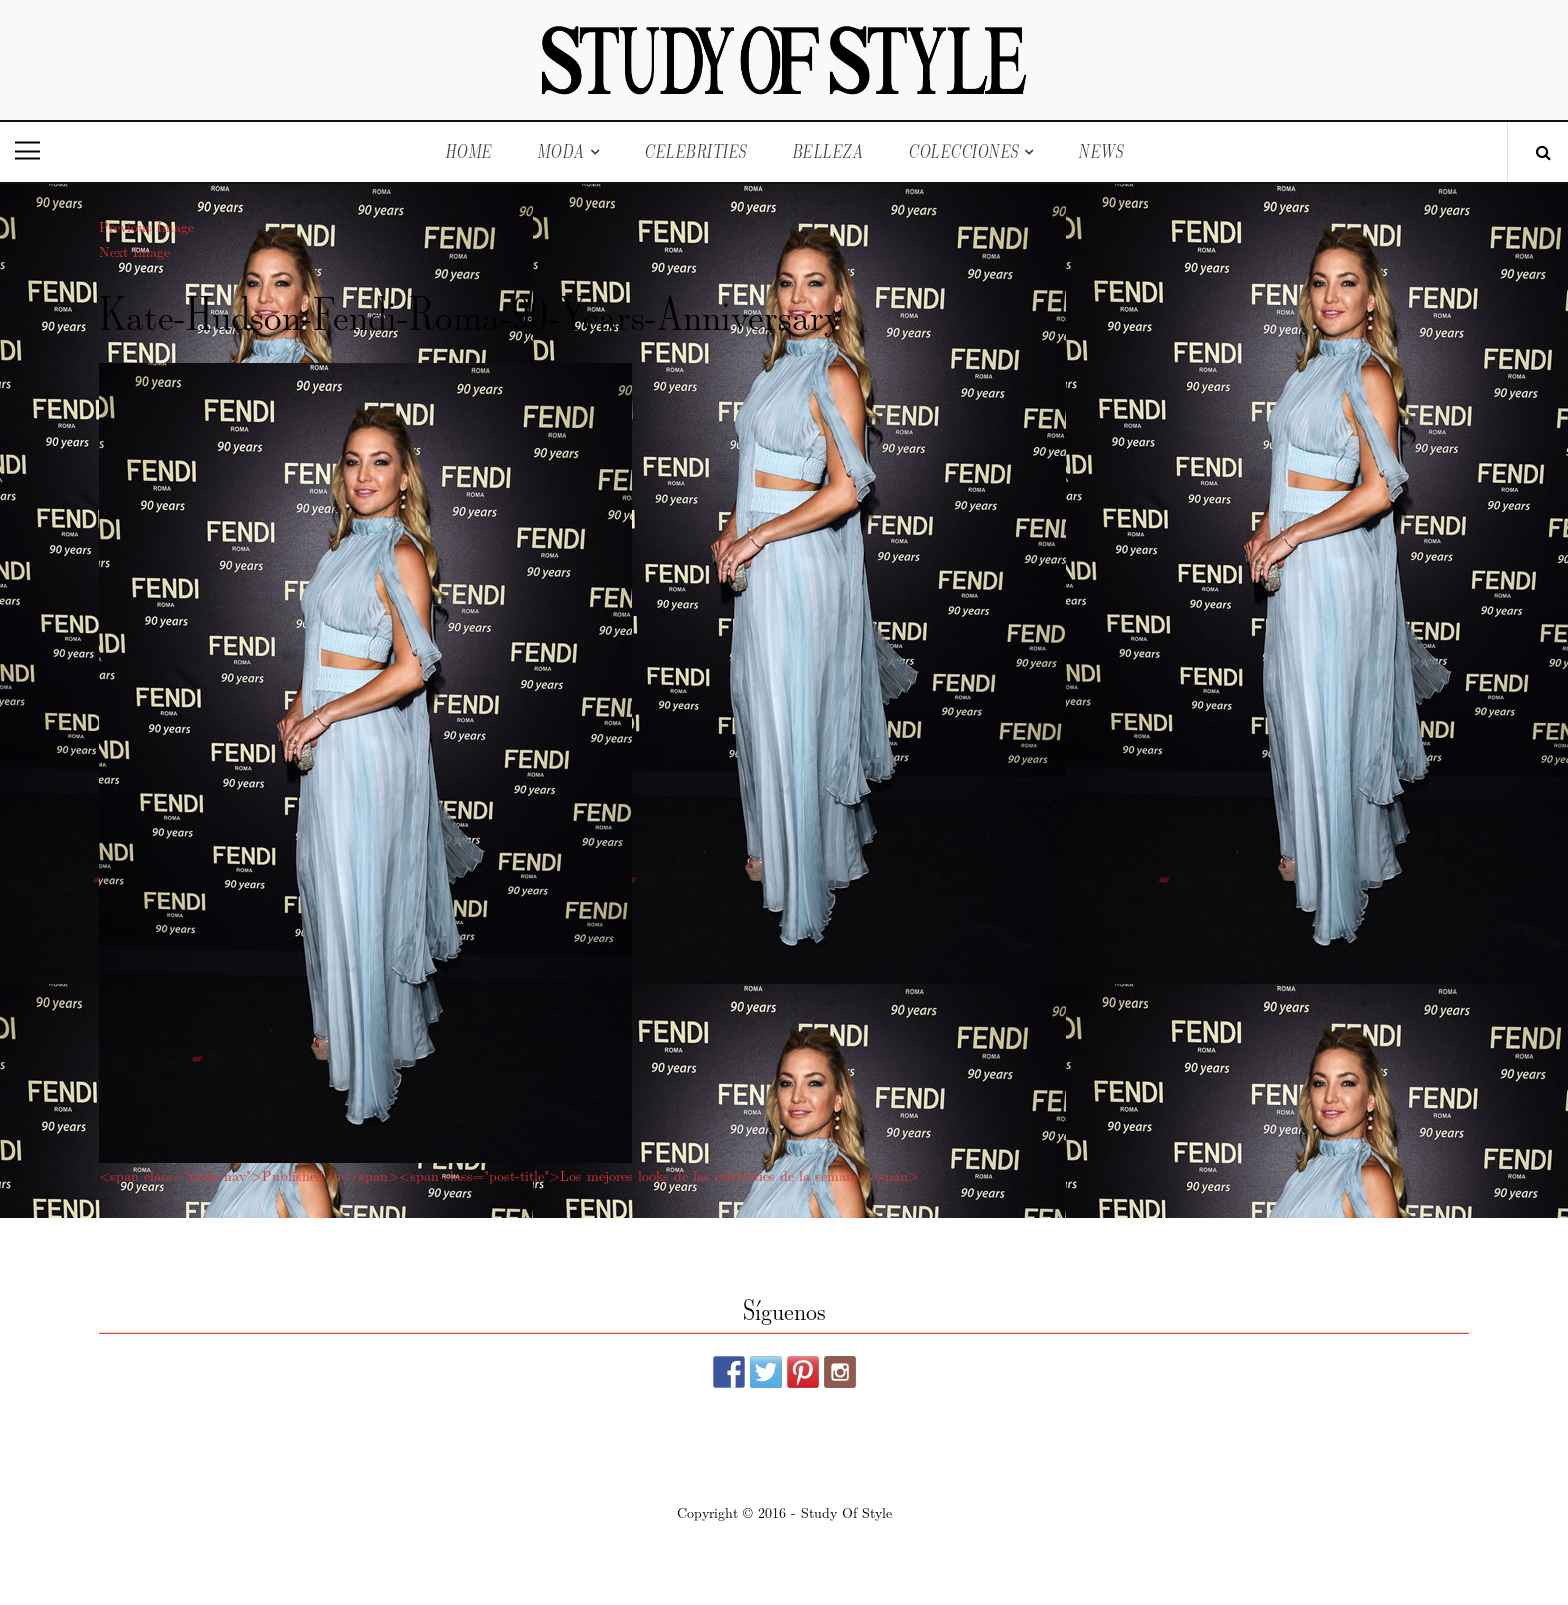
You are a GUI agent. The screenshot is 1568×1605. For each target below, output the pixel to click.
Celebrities (695, 151)
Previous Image (146, 226)
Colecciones (963, 151)
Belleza (828, 151)
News (1100, 151)
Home (468, 151)
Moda (561, 151)
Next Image (134, 251)
